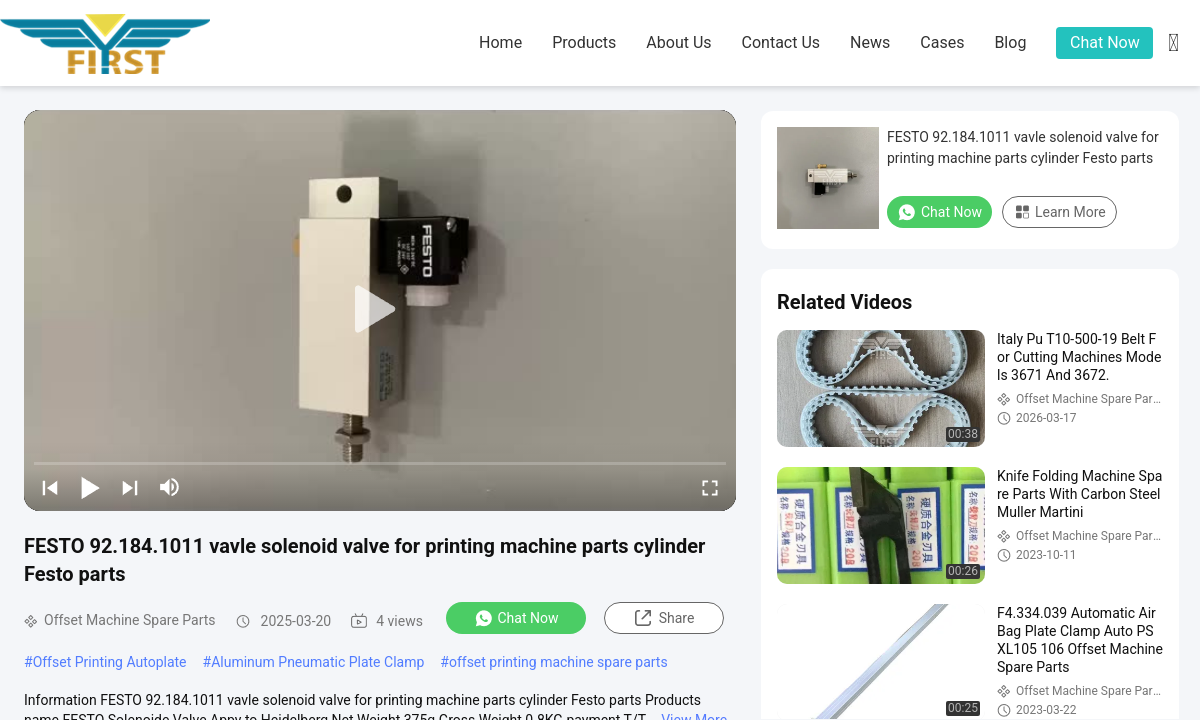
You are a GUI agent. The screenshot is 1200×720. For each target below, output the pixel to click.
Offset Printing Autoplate (110, 662)
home (500, 42)
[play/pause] (90, 487)
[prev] (50, 487)
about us (678, 42)
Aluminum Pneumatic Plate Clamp (317, 662)
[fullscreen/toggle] (710, 487)
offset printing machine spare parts (558, 662)
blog (1010, 42)
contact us (781, 42)
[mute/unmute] (170, 487)
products (584, 42)
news (870, 42)
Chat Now (1105, 42)
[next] (130, 487)
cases (942, 42)
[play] (380, 310)
